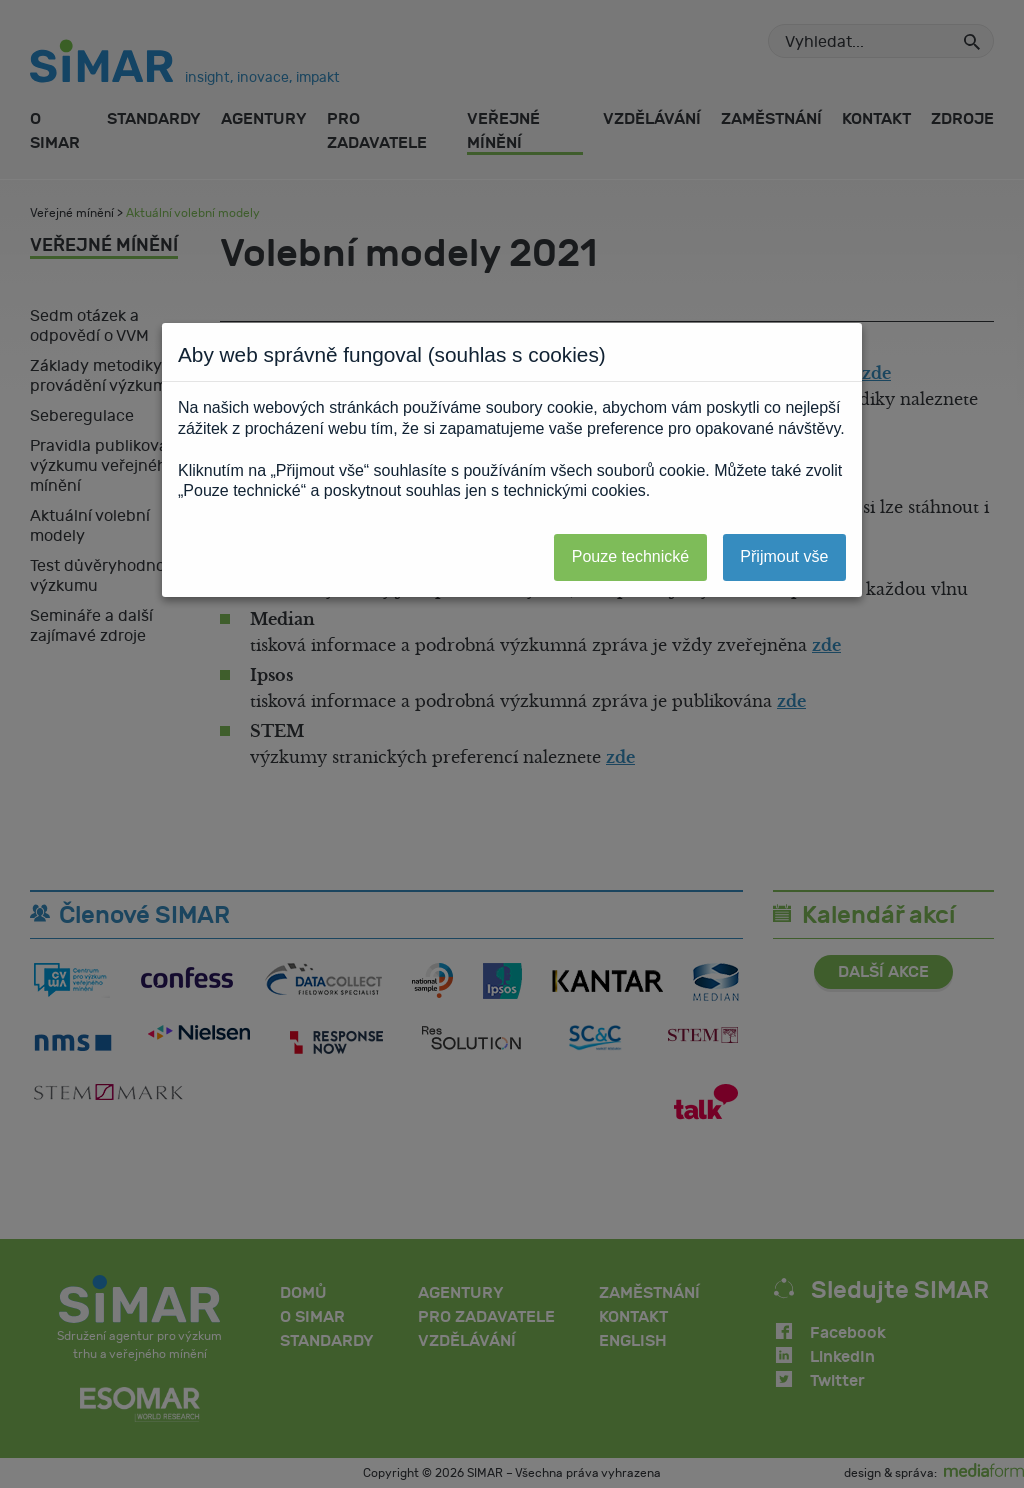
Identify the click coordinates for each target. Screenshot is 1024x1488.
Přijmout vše (784, 556)
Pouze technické (630, 556)
